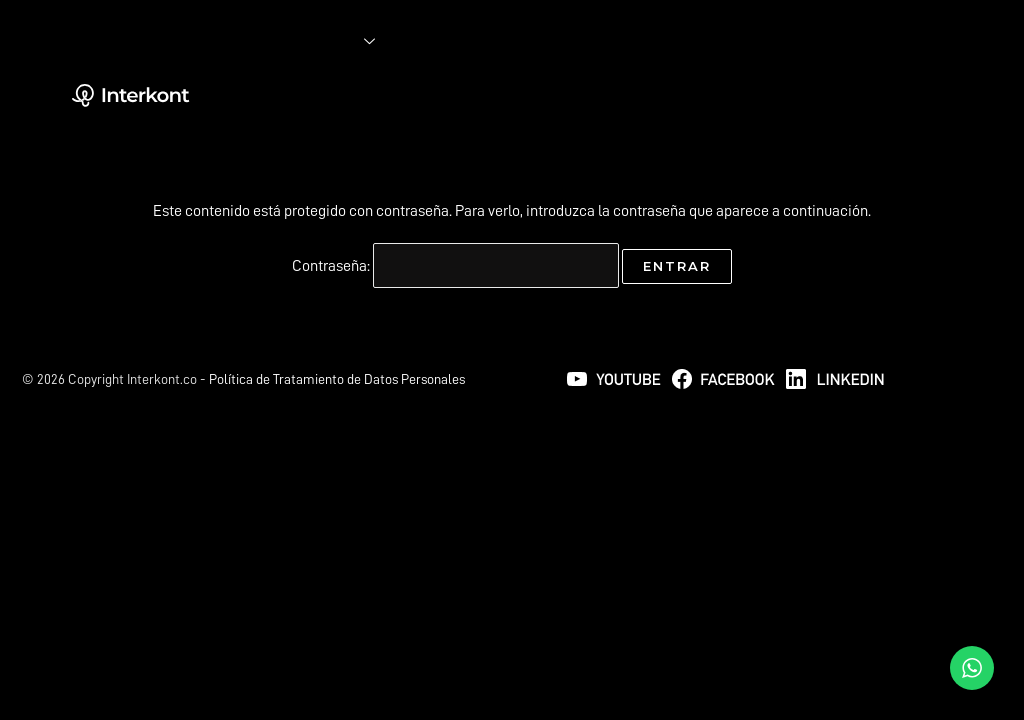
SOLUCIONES (331, 41)
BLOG (378, 85)
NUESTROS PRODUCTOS (489, 85)
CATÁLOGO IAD (313, 129)
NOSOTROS (303, 85)
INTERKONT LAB (463, 41)
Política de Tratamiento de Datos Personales (337, 379)
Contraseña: (455, 266)
